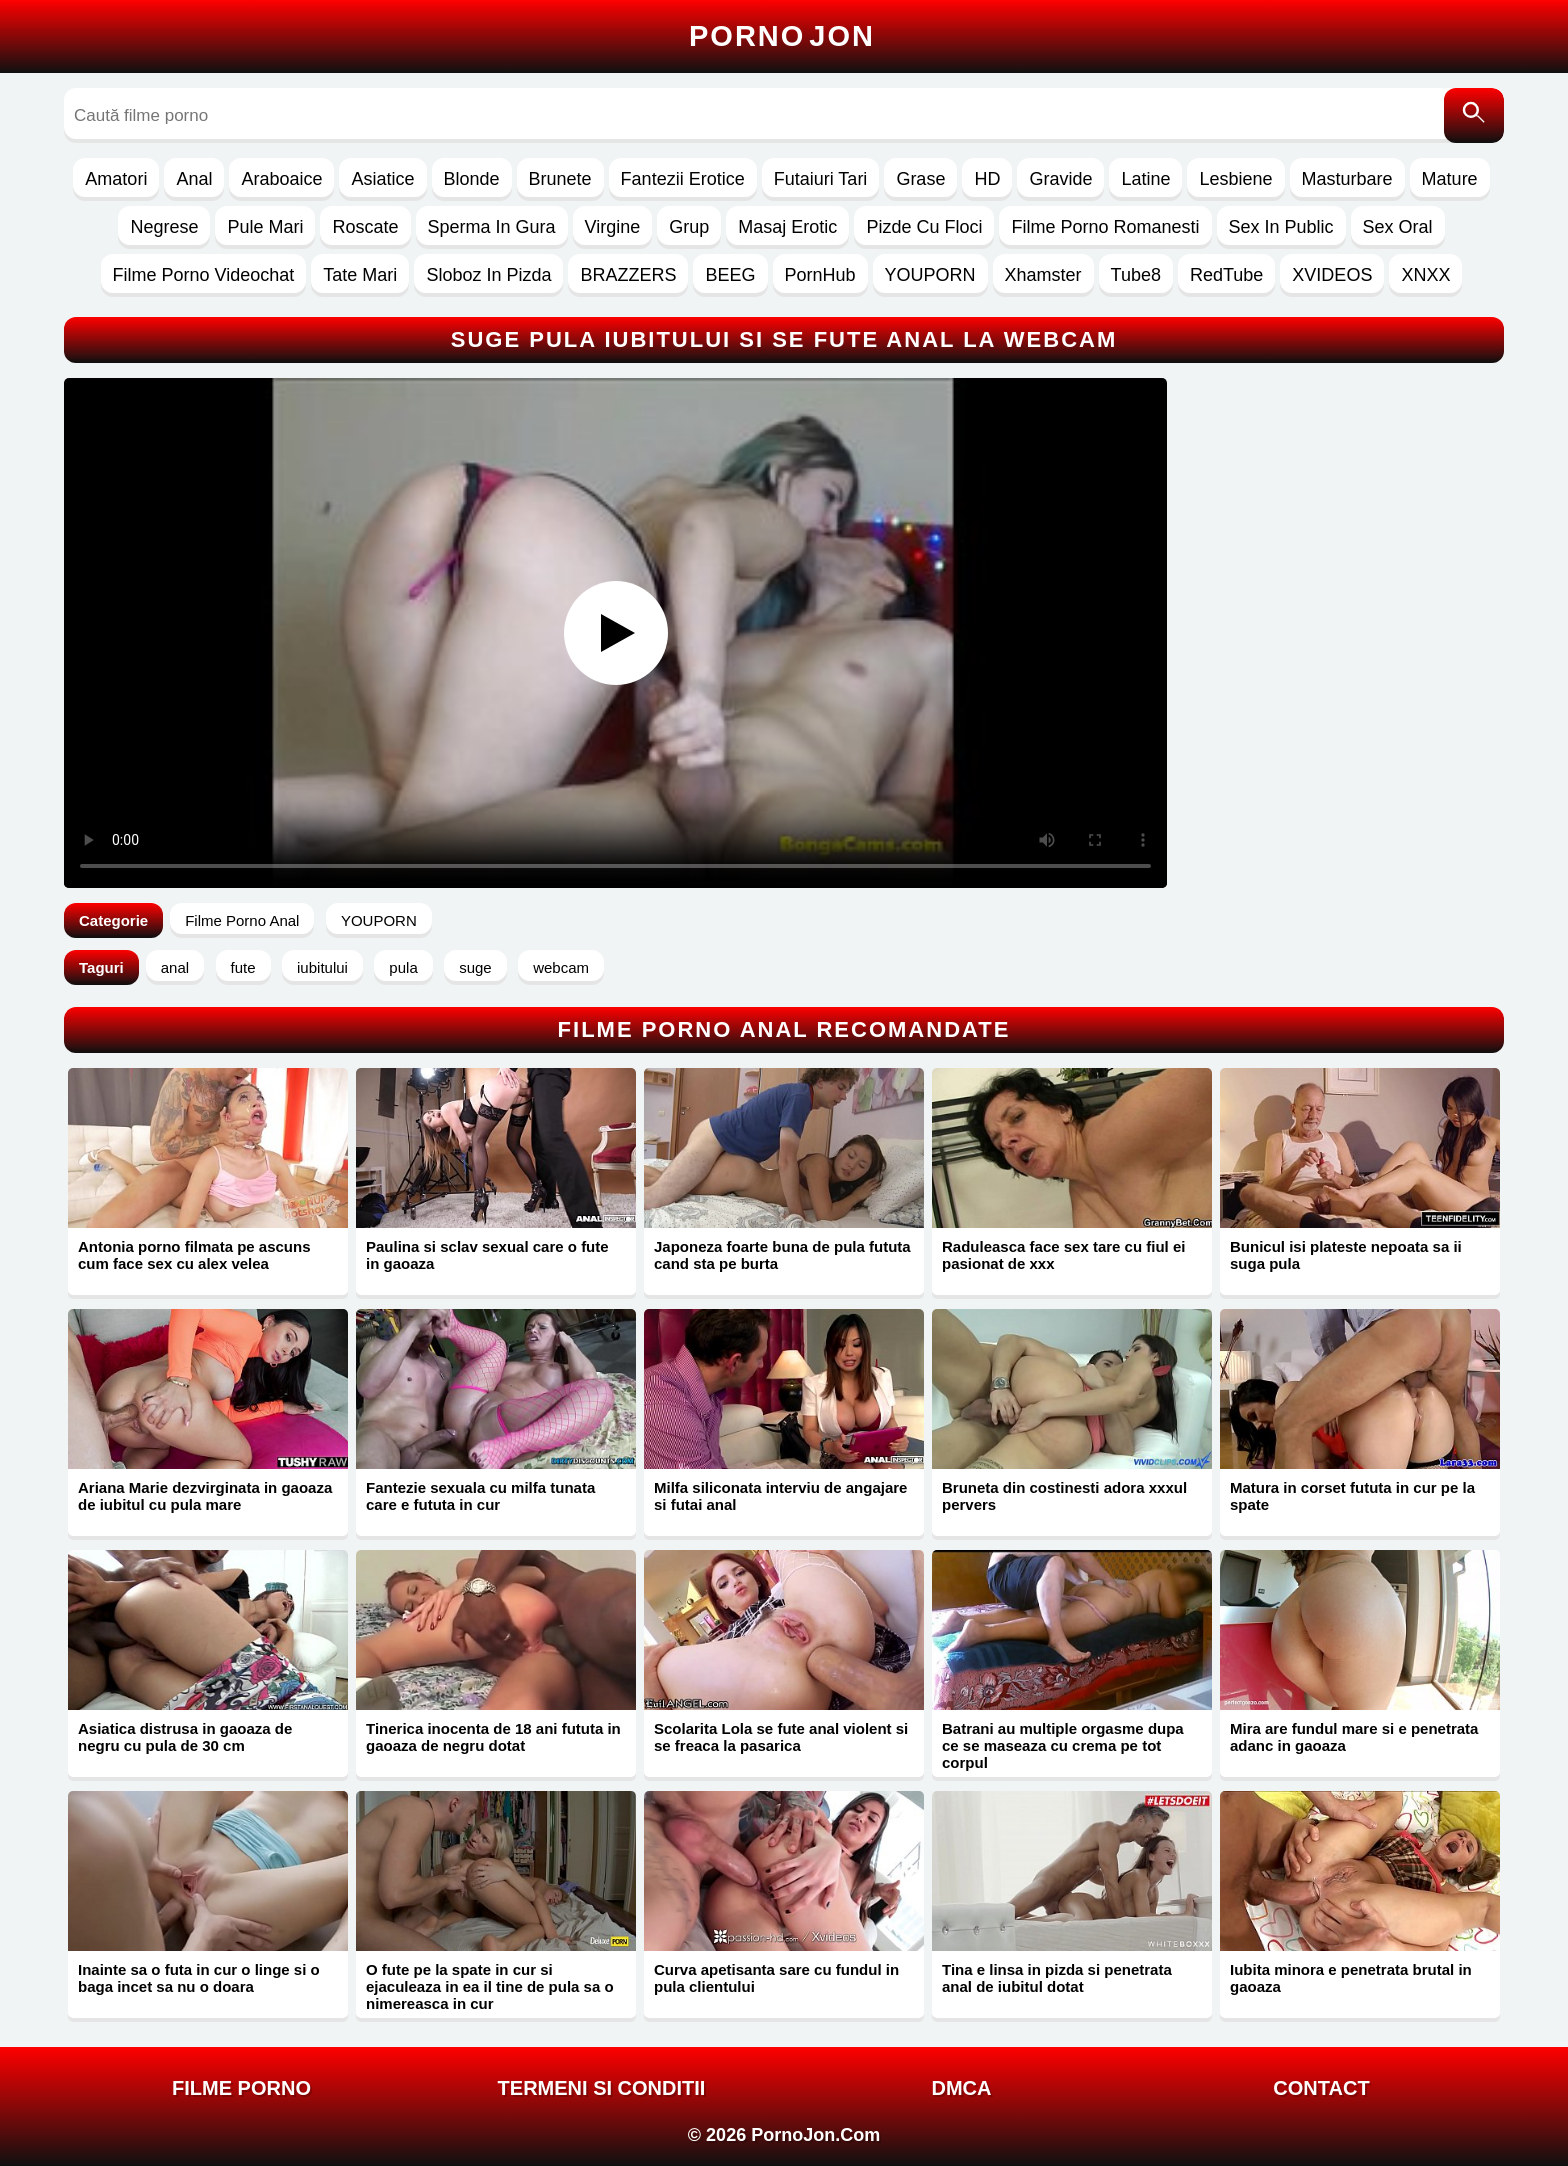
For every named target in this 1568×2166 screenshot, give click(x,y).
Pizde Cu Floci (924, 227)
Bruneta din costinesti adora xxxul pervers (1064, 1496)
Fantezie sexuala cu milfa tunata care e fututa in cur (480, 1496)
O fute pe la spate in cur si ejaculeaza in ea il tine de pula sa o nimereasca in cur (490, 1986)
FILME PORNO (241, 2088)
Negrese (164, 227)
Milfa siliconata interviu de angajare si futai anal (780, 1496)
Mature (1450, 179)
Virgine (613, 227)
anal (175, 967)
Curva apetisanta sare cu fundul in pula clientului (776, 1978)
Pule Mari (265, 227)
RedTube (1226, 275)
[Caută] (1474, 115)
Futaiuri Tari (821, 179)
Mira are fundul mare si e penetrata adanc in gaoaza (1354, 1737)
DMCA (962, 2088)
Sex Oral (1398, 227)
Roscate (365, 227)
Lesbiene (1235, 179)
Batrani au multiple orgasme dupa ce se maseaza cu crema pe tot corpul (1063, 1745)
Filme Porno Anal (242, 920)
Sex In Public (1281, 227)
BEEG (730, 275)
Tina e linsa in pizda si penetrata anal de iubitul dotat (1057, 1978)
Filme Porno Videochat (204, 275)
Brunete (560, 179)
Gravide (1060, 179)
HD (987, 179)
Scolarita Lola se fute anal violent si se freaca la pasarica (781, 1737)
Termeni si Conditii (602, 2088)
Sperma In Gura (492, 227)
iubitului (322, 967)
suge (475, 967)
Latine (1145, 179)
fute (243, 967)
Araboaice (281, 179)
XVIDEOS (1332, 275)
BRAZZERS (628, 275)
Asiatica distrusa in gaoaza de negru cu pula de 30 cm (185, 1737)
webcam (561, 967)
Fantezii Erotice (683, 179)
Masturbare (1347, 179)
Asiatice (382, 179)
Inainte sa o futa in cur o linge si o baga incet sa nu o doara (199, 1978)
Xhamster (1043, 275)
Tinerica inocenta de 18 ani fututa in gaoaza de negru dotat (493, 1737)
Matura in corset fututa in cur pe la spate (1352, 1496)
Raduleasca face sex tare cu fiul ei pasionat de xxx (1063, 1255)
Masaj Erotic (787, 227)
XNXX (1425, 275)
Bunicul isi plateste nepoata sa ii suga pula (1346, 1255)
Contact (1321, 2088)
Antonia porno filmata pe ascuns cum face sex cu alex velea (194, 1255)
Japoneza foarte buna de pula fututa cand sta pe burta (782, 1255)
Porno (782, 36)
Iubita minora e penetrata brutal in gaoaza (1351, 1978)
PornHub (820, 275)
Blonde (472, 179)
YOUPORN (930, 275)
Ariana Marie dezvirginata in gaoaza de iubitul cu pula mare (205, 1496)
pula (403, 967)
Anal (194, 179)
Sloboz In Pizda (488, 275)
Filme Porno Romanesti (1105, 227)
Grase (920, 179)
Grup (689, 227)
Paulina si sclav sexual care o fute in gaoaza (487, 1255)
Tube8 (1136, 275)
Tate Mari (360, 275)
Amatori (116, 179)
